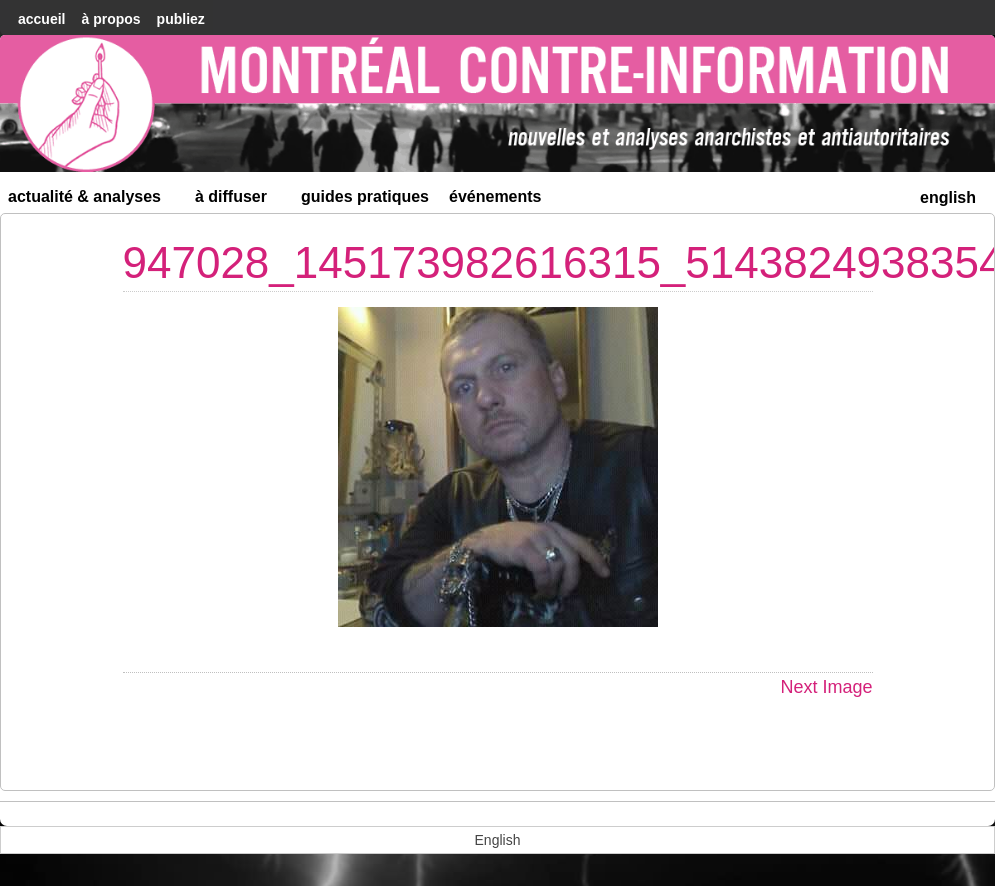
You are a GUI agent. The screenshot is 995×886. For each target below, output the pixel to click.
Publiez (181, 19)
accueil (41, 19)
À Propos (110, 19)
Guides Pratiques (365, 196)
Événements (495, 196)
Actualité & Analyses (93, 200)
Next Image (826, 687)
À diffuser (239, 200)
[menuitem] (948, 195)
